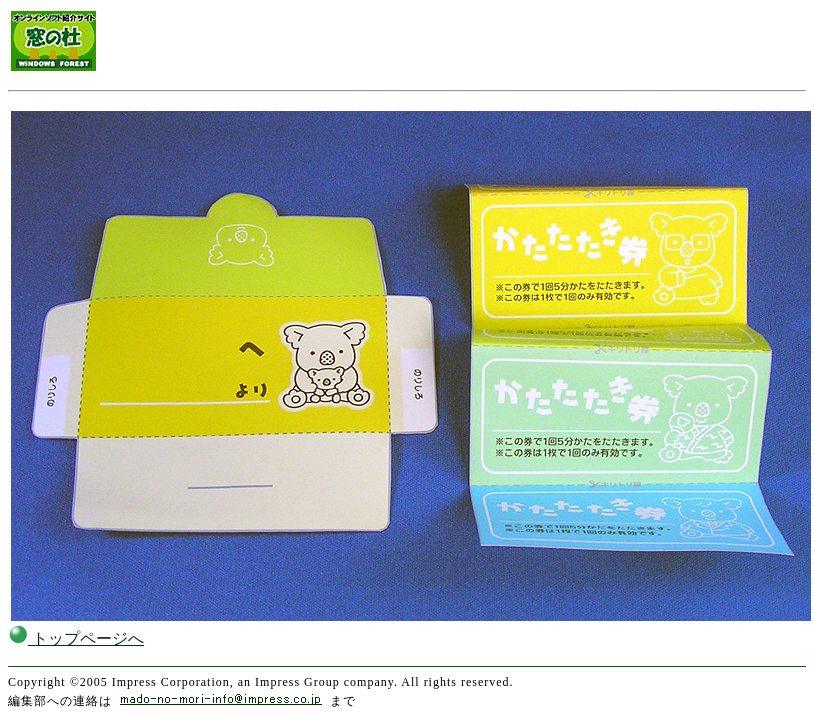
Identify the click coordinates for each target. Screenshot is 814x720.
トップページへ (76, 638)
